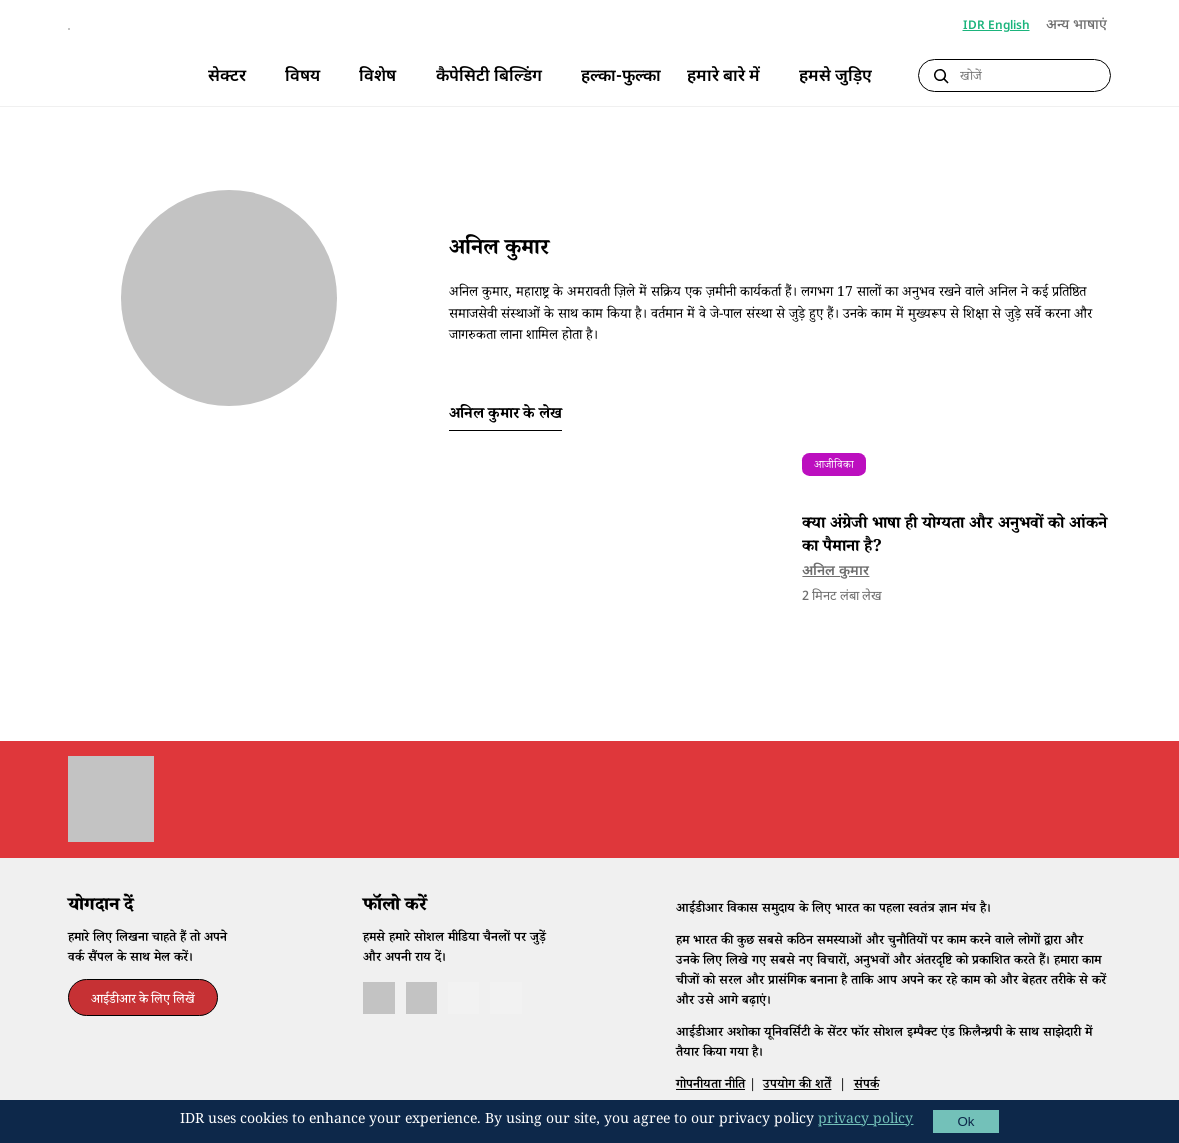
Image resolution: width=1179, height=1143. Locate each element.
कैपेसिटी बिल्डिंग (489, 77)
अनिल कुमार (835, 599)
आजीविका (834, 492)
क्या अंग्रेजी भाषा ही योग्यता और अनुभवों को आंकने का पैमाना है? (954, 563)
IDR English (996, 26)
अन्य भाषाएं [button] (1078, 26)
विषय (302, 77)
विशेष (377, 77)
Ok (965, 1121)
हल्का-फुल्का (621, 77)
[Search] (1030, 76)
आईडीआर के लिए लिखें (143, 1027)
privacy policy (865, 1121)
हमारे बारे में (723, 77)
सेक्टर (227, 77)
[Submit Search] (941, 76)
